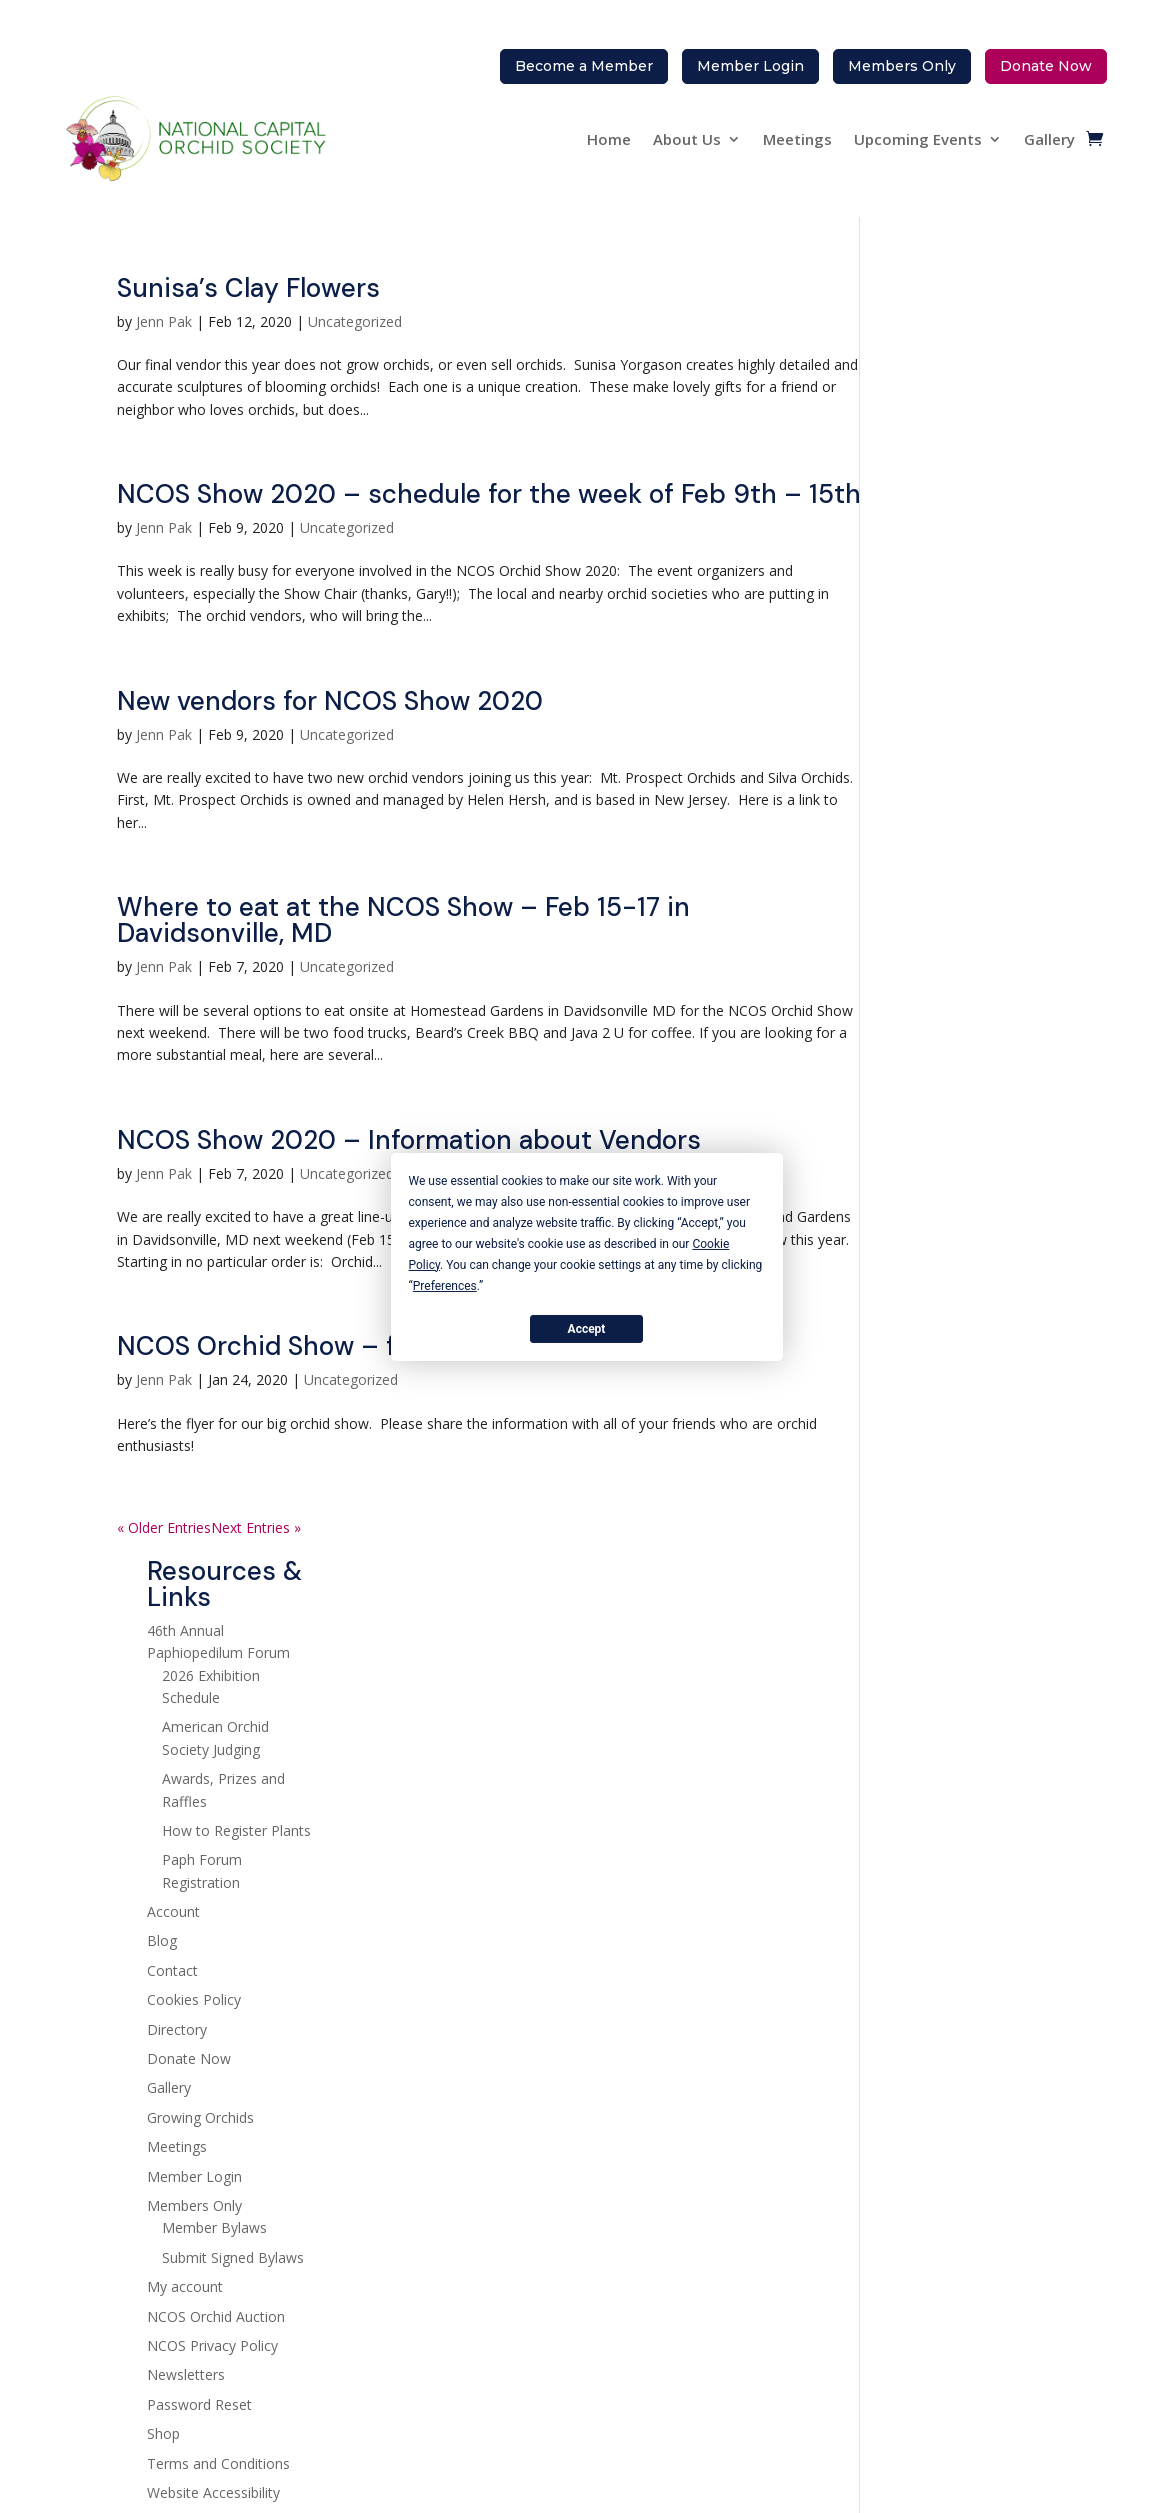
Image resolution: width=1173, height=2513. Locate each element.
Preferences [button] (445, 1285)
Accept (587, 1328)
